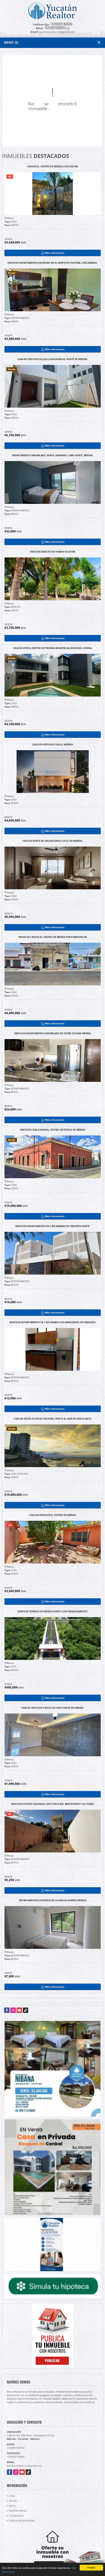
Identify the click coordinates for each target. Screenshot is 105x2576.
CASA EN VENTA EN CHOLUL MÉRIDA (52, 744)
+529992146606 (61, 23)
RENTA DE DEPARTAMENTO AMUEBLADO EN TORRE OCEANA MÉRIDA (52, 1033)
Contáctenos (16, 2515)
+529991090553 (55, 27)
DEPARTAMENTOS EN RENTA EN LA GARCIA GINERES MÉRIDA (52, 1900)
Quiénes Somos (18, 2510)
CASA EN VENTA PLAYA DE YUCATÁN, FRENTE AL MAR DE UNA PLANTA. (52, 1418)
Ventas (13, 2500)
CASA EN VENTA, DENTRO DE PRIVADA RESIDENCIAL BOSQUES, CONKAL (52, 648)
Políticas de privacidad (21, 2520)
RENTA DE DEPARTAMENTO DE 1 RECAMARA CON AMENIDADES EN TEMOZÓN (52, 1322)
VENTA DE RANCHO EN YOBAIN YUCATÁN (52, 551)
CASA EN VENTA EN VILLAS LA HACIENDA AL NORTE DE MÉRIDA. (52, 359)
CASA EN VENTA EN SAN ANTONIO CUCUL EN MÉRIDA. (53, 841)
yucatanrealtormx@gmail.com (24, 2465)
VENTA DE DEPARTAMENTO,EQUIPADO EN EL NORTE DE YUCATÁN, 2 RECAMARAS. (52, 263)
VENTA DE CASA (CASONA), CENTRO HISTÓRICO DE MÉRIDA (52, 1129)
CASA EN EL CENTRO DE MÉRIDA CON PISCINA (52, 166)
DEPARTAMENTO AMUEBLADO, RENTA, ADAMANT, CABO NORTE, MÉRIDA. (52, 455)
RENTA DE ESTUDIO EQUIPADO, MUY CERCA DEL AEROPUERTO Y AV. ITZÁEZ (52, 1804)
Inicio (12, 2496)
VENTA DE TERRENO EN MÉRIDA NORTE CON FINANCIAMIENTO (52, 1611)
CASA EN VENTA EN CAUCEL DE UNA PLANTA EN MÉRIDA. (52, 1708)
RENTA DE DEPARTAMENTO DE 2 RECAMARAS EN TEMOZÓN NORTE (52, 1226)
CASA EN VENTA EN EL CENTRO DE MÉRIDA (52, 1515)
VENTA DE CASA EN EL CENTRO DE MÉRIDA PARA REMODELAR (53, 937)
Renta (12, 2505)
